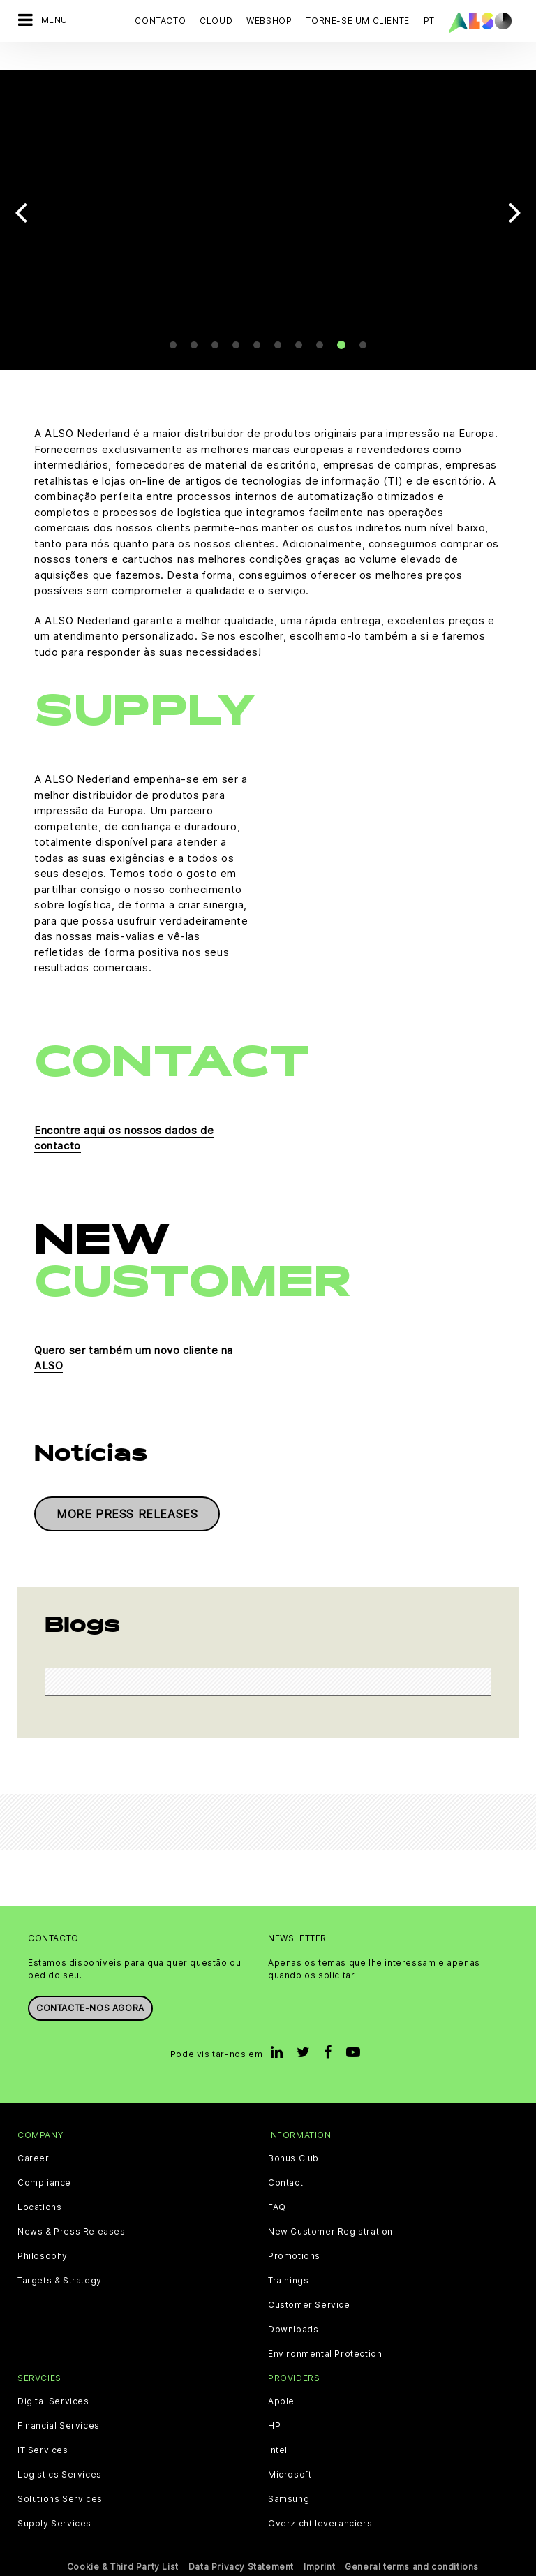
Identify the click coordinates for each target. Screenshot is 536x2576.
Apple (281, 2384)
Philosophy (42, 2238)
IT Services (42, 2433)
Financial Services (58, 2408)
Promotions (294, 2238)
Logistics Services (59, 2457)
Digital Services (53, 2384)
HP (274, 2408)
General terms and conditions (412, 2549)
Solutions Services (60, 2482)
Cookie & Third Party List (123, 2549)
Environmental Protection (325, 2336)
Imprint (319, 2549)
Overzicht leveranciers (320, 2506)
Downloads (293, 2311)
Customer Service (309, 2287)
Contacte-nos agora (90, 1990)
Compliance (44, 2165)
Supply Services (54, 2506)
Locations (39, 2189)
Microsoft (289, 2457)
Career (33, 2140)
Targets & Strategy (59, 2262)
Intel (278, 2433)
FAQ (277, 2189)
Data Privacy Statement (241, 2549)
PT (429, 20)
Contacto (160, 20)
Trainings (288, 2262)
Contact (285, 2165)
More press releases (127, 1496)
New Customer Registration (330, 2213)
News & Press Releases (71, 2213)
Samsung (288, 2482)
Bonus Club (293, 2140)
